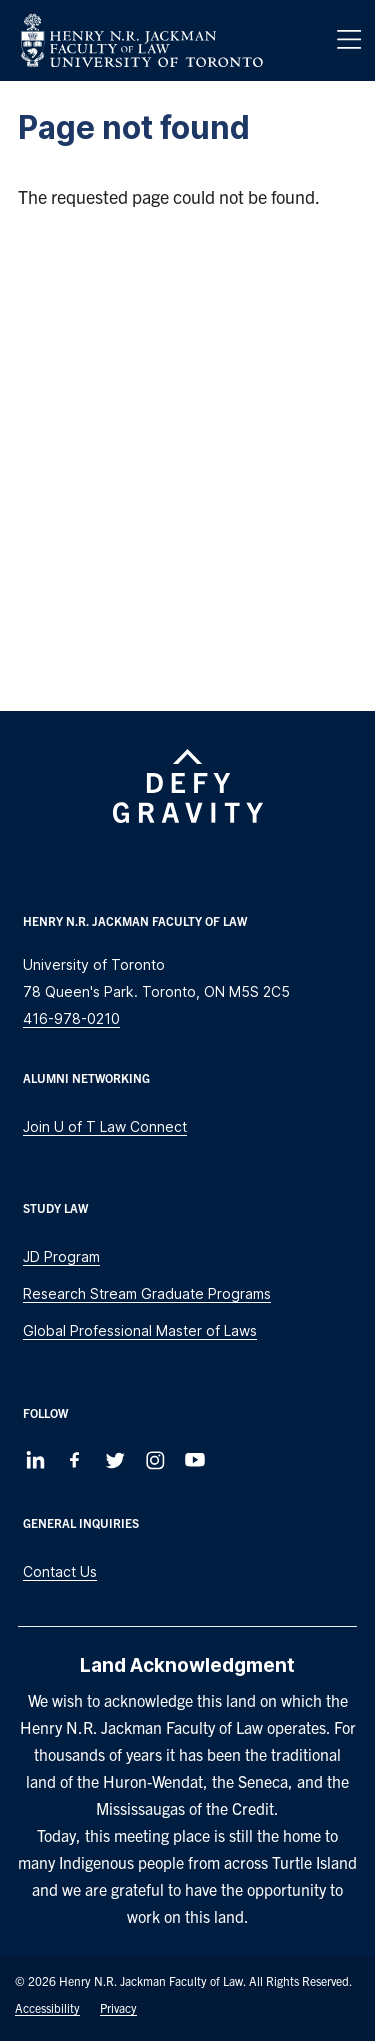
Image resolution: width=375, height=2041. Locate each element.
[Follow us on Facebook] (75, 1460)
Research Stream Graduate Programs (147, 1293)
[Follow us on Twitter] (115, 1460)
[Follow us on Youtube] (195, 1460)
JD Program (61, 1256)
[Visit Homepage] (142, 40)
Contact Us (60, 1571)
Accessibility (47, 2007)
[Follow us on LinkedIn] (35, 1460)
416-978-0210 (71, 1018)
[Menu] (349, 40)
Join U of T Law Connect (105, 1126)
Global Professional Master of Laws (140, 1330)
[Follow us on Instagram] (155, 1460)
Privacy (118, 2007)
